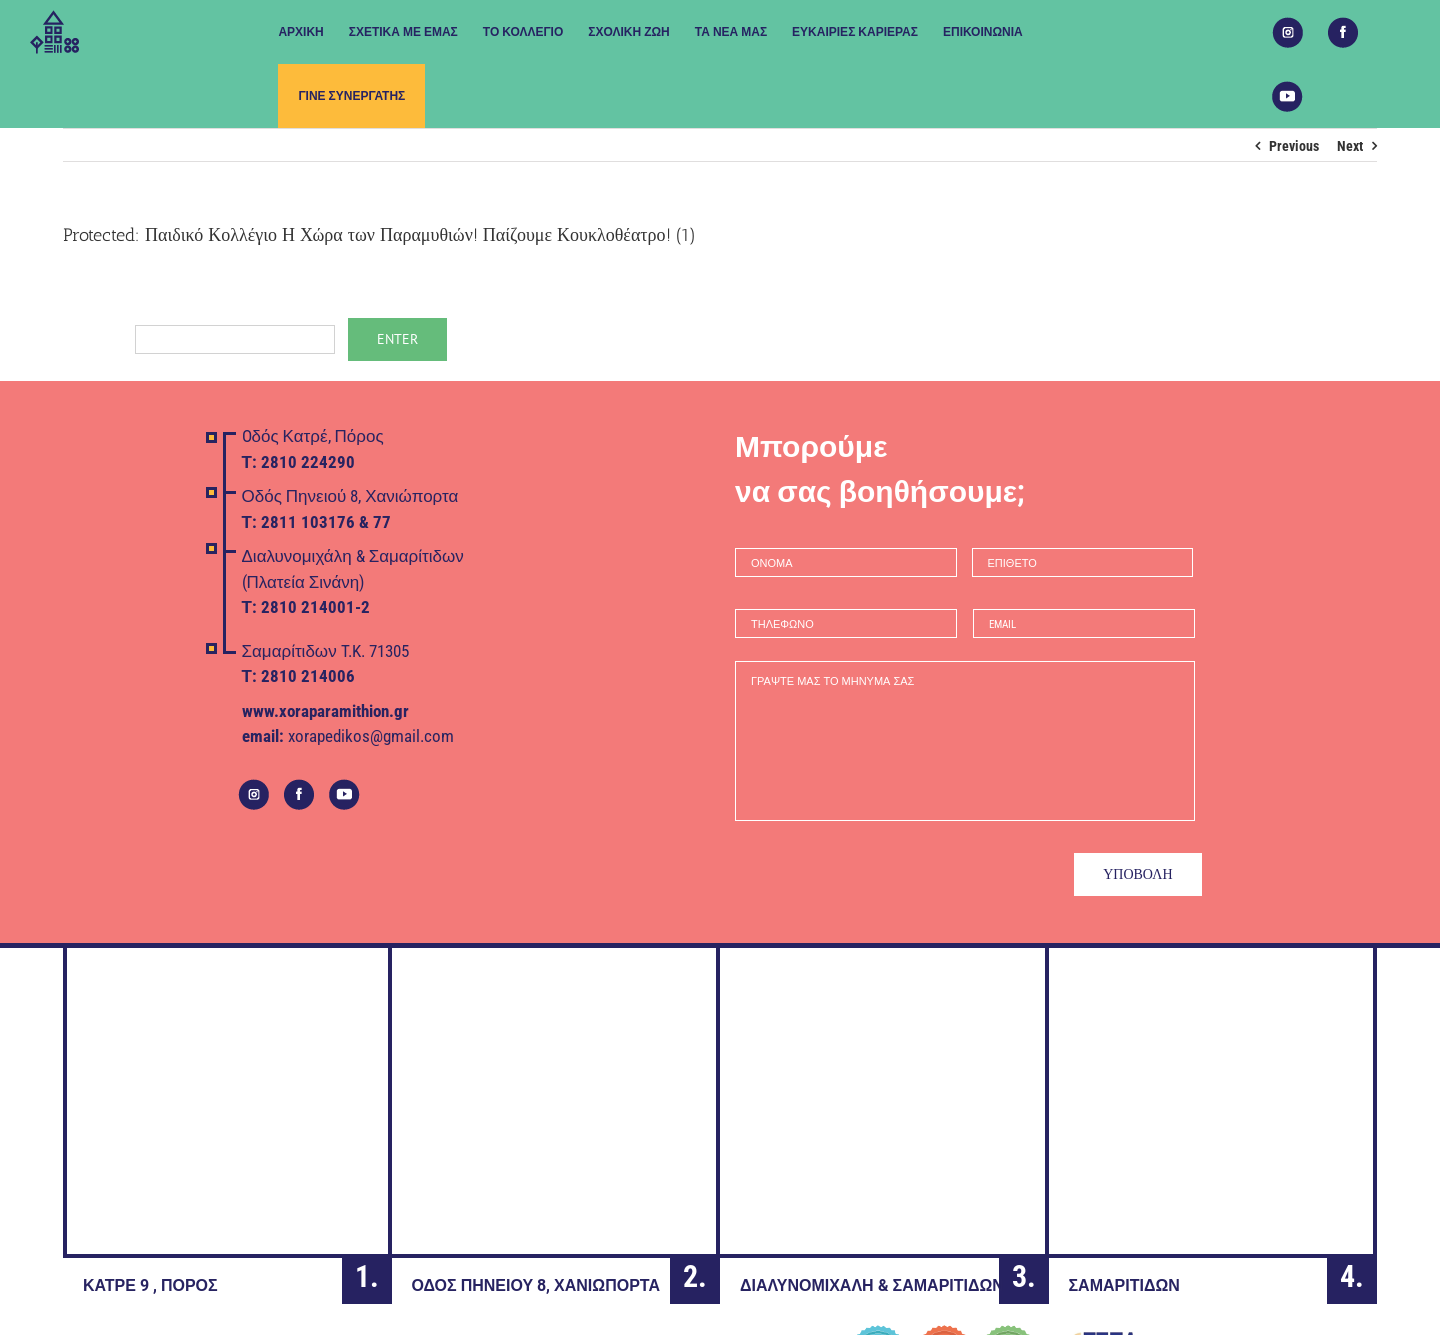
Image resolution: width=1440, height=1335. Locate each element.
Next (1350, 146)
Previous (1294, 146)
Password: (199, 338)
